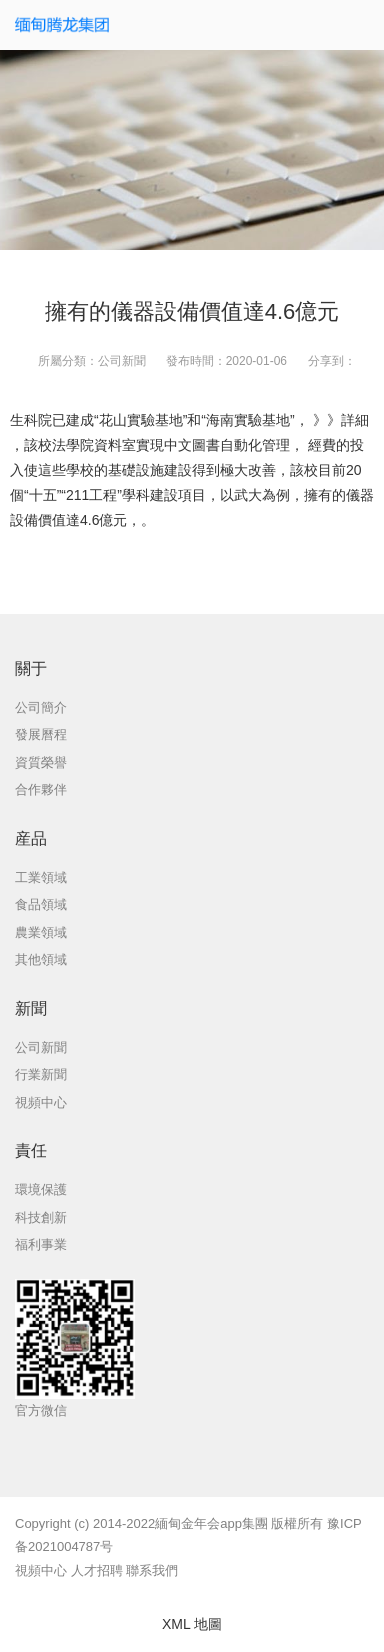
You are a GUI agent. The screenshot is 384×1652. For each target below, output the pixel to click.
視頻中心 (41, 1570)
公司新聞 (122, 361)
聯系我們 (152, 1570)
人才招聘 (97, 1570)
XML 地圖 (192, 1624)
